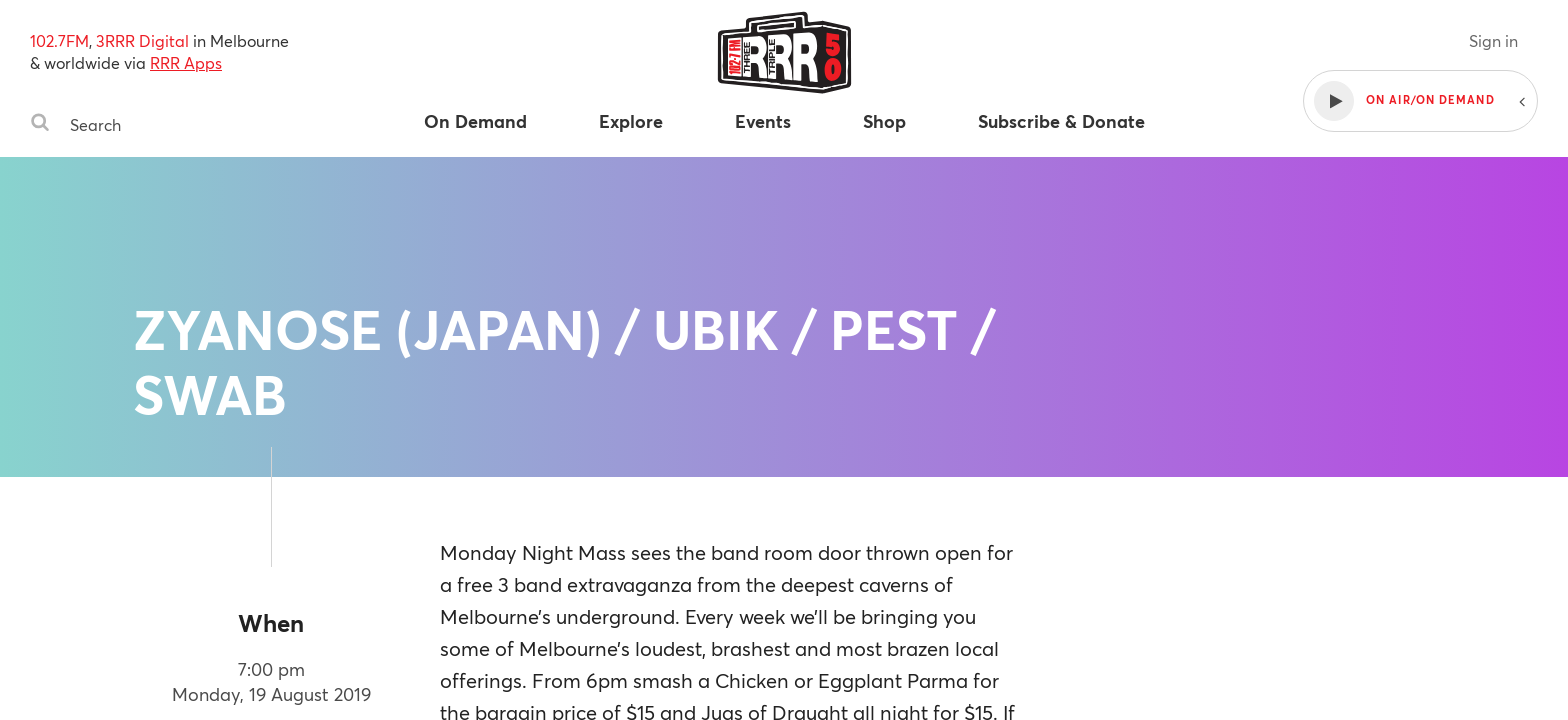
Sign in (1493, 40)
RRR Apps (186, 62)
